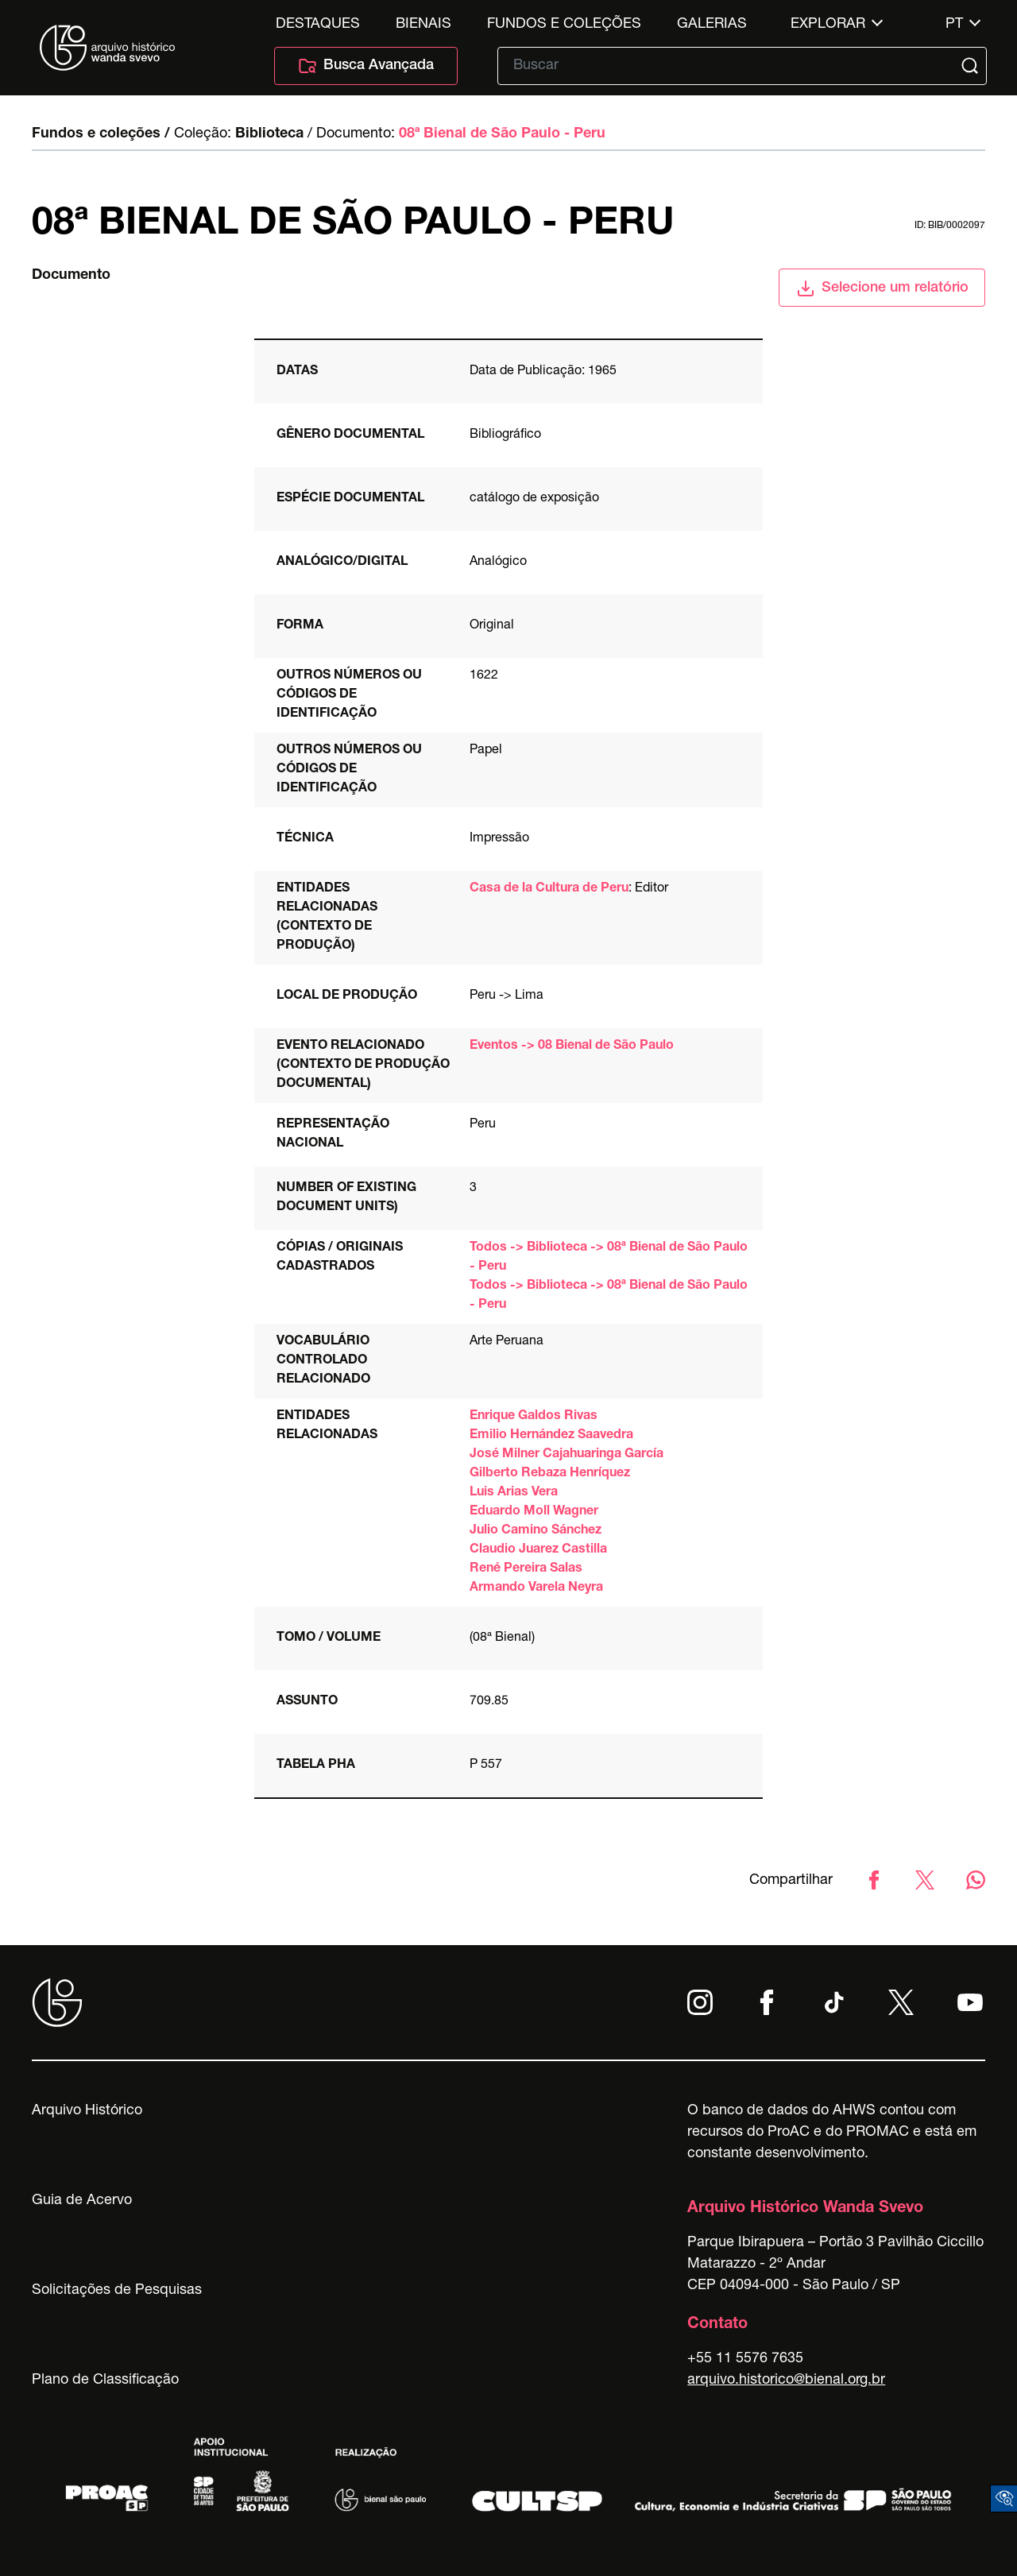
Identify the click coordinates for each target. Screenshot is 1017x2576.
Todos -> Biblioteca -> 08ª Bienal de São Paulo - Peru (609, 1258)
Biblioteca (269, 134)
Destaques (318, 24)
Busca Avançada (366, 65)
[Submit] (972, 66)
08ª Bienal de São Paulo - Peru (502, 134)
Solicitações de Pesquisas (117, 2291)
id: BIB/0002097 (950, 225)
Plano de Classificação (105, 2380)
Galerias (712, 24)
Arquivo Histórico (87, 2111)
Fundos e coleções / (101, 134)
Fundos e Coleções (564, 24)
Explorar (828, 24)
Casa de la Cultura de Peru (549, 889)
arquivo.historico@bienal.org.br (786, 2380)
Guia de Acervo (82, 2201)
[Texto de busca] (731, 66)
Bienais (423, 24)
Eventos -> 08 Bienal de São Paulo (572, 1046)
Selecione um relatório (882, 288)
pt (954, 24)
